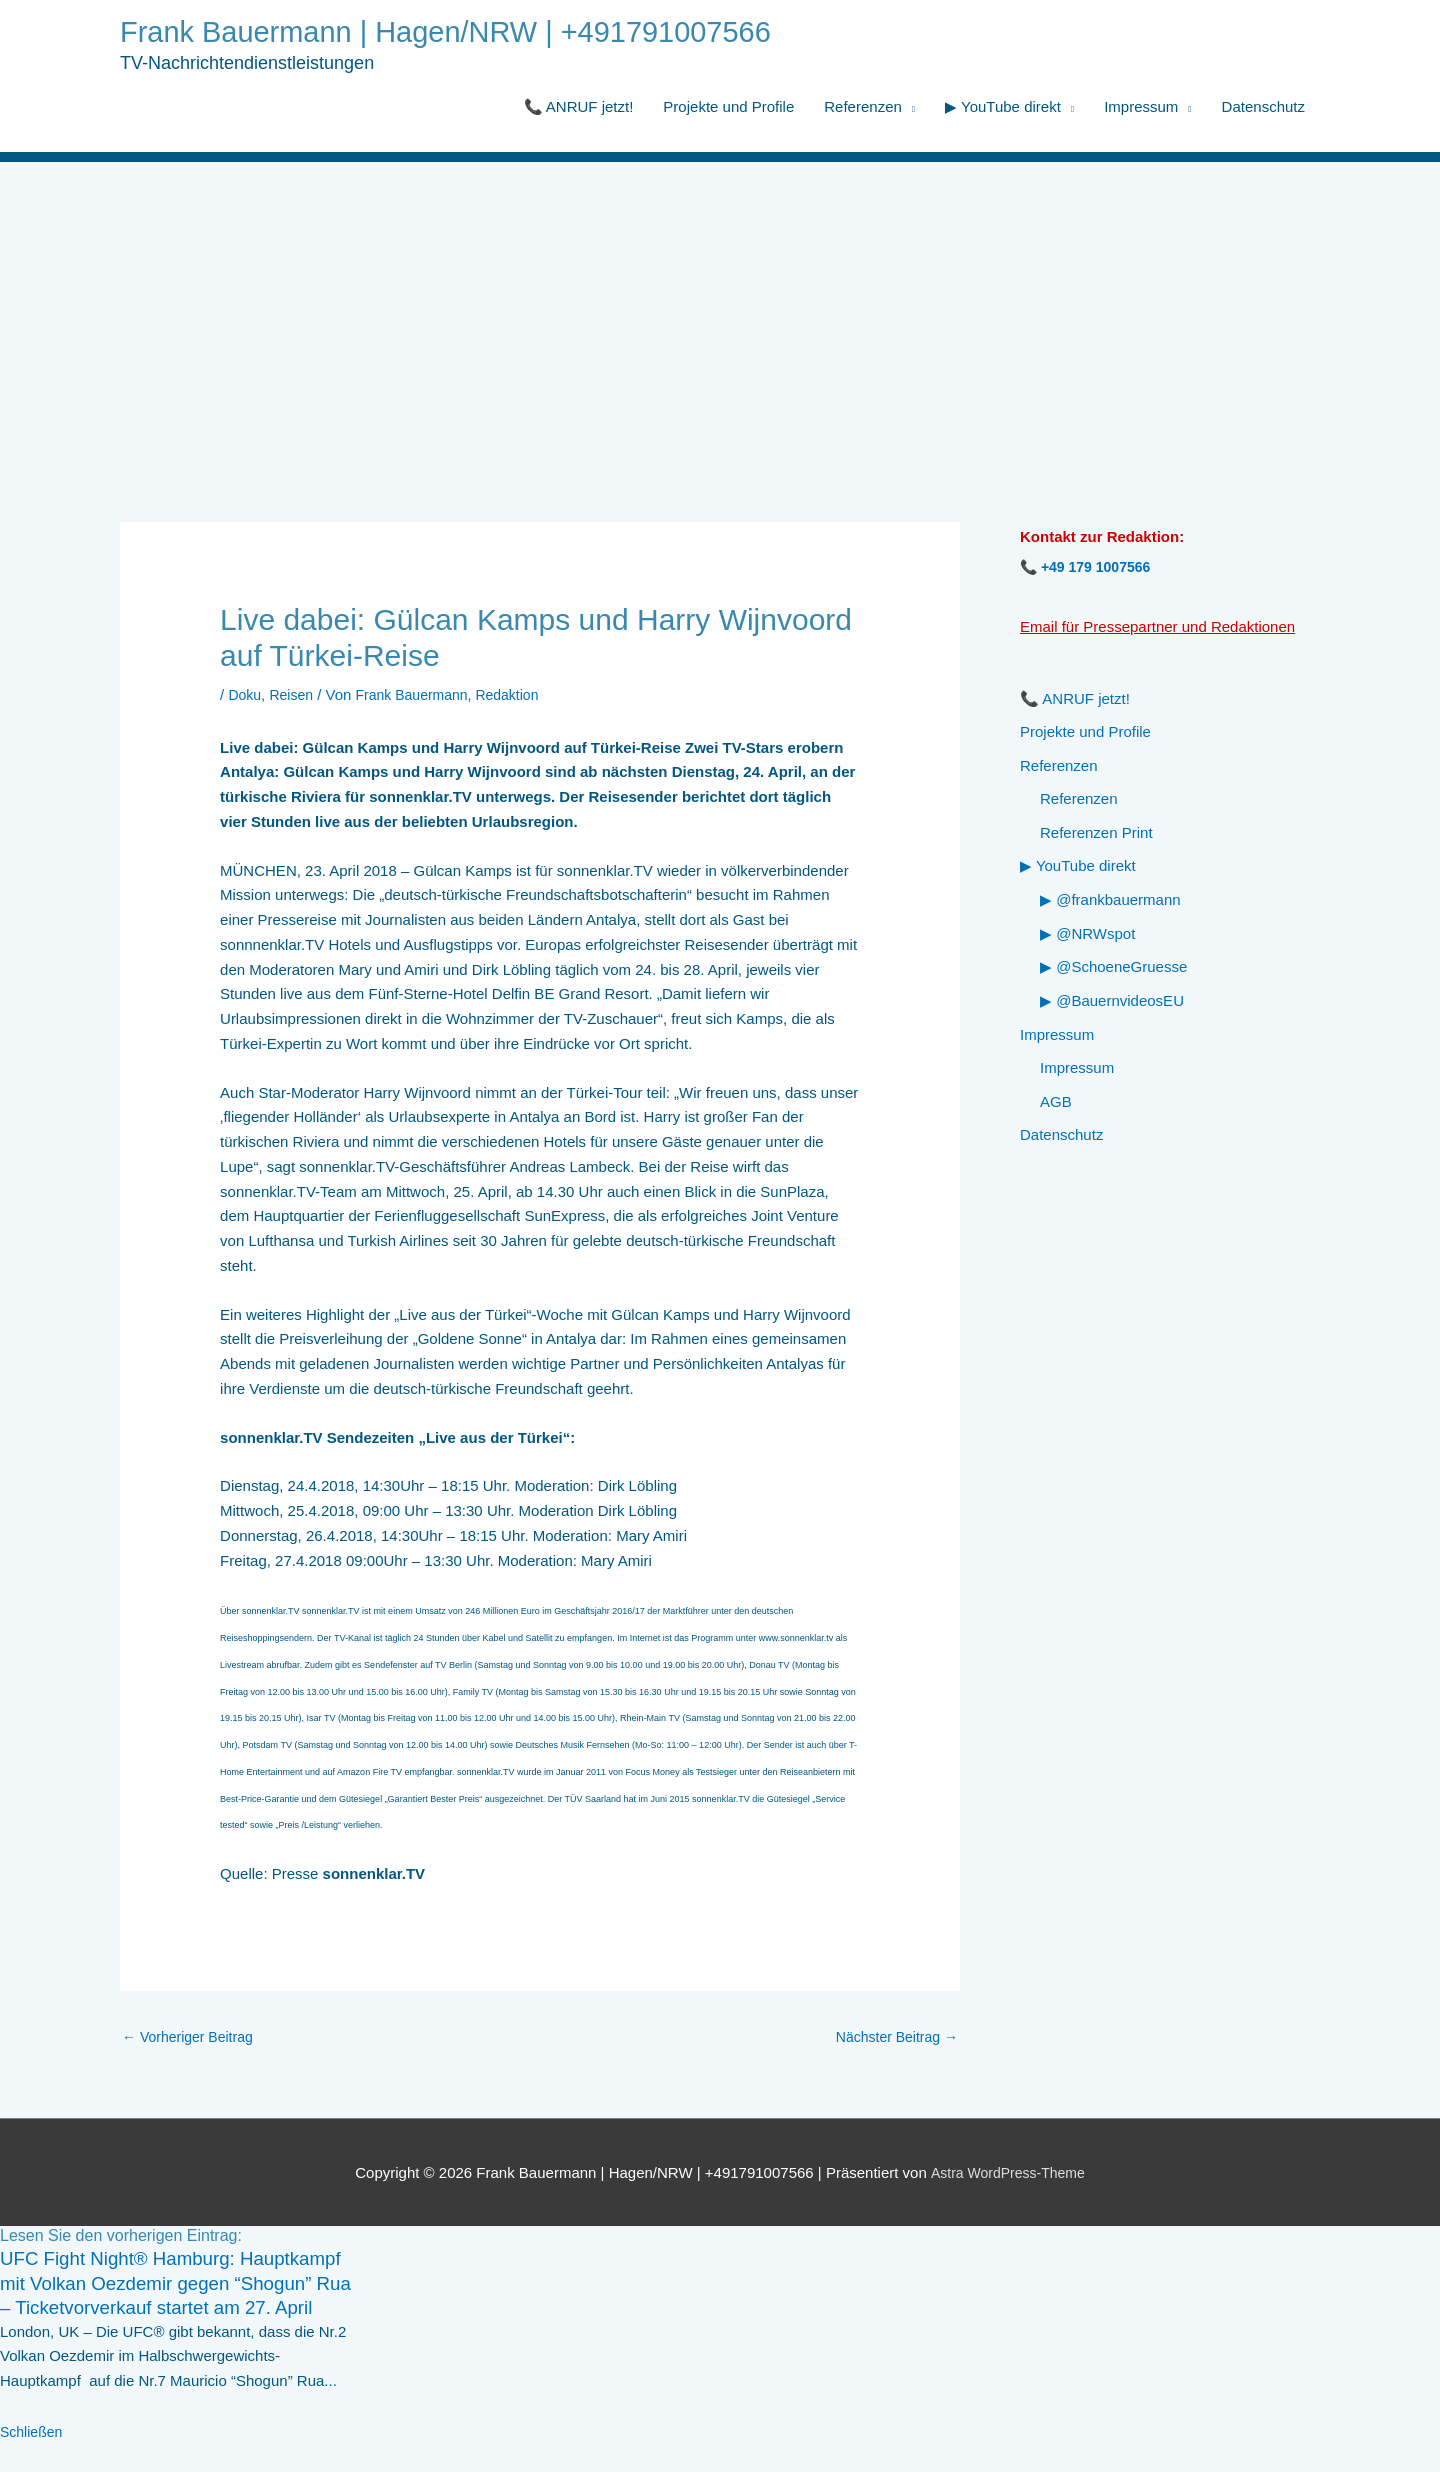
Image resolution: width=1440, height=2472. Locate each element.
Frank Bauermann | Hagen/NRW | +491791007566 (468, 33)
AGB (1056, 1105)
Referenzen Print (1096, 835)
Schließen (33, 2459)
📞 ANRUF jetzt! (579, 108)
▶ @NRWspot (1087, 936)
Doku (245, 696)
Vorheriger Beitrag (192, 2040)
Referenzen (863, 108)
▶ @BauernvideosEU (1112, 1004)
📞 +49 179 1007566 (1090, 568)
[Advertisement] (720, 314)
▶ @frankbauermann (1110, 903)
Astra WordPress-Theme (1007, 2176)
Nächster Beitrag (892, 2040)
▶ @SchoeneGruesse (1113, 970)
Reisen (295, 696)
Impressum (1141, 108)
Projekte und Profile (728, 108)
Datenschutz (1263, 108)
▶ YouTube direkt (1003, 108)
